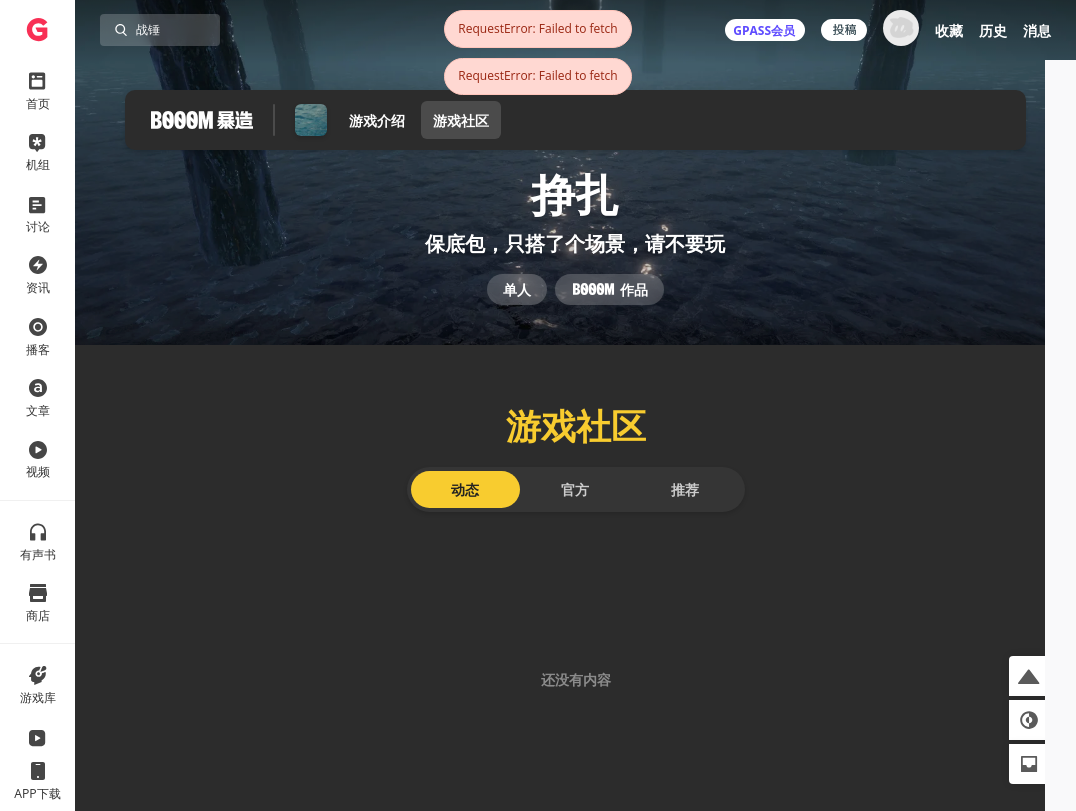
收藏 (949, 30)
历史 (993, 30)
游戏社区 (461, 120)
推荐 (685, 516)
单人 (517, 307)
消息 (1037, 30)
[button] (1029, 676)
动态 (465, 516)
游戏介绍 (377, 120)
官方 (575, 516)
